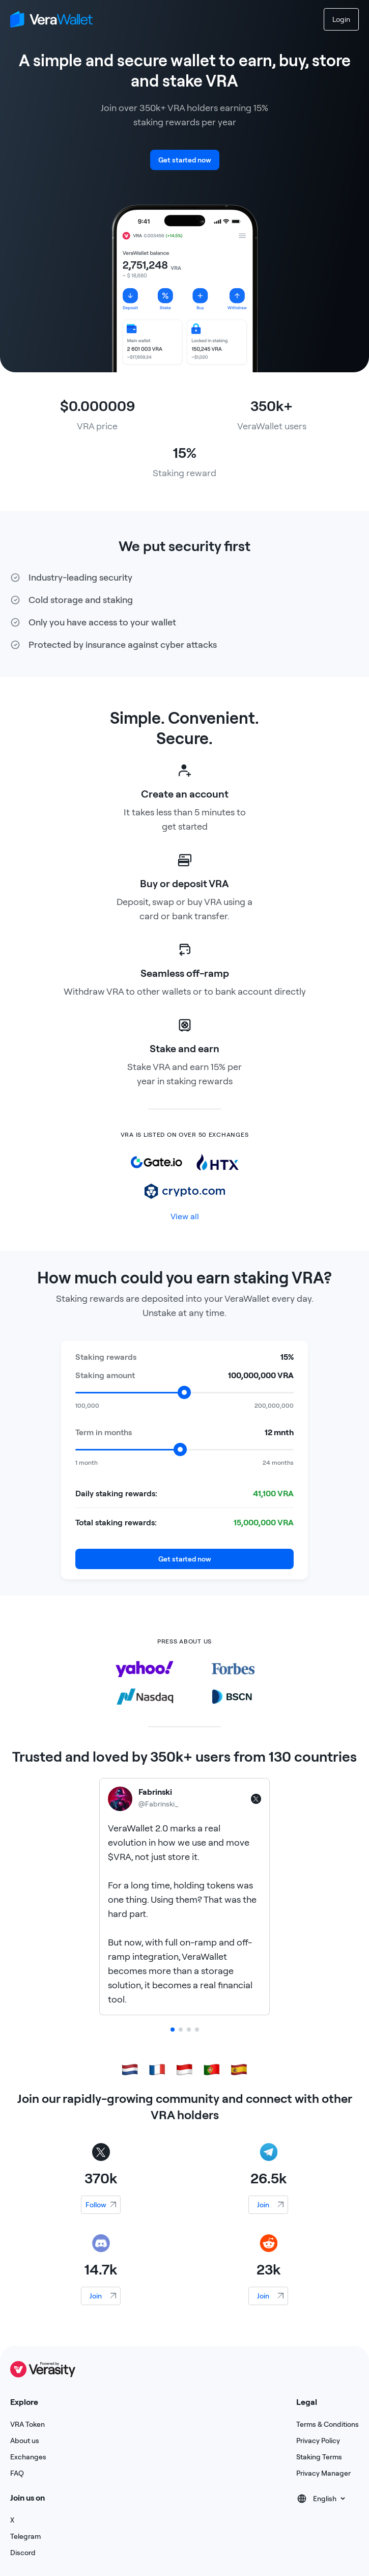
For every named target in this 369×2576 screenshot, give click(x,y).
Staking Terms (319, 2456)
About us (24, 2440)
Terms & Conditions (327, 2424)
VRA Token (27, 2424)
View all (185, 1216)
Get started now (184, 160)
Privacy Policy (318, 2440)
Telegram (25, 2536)
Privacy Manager (323, 2473)
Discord (23, 2552)
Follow (96, 2204)
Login (341, 19)
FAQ (17, 2473)
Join (263, 2204)
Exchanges (28, 2456)
